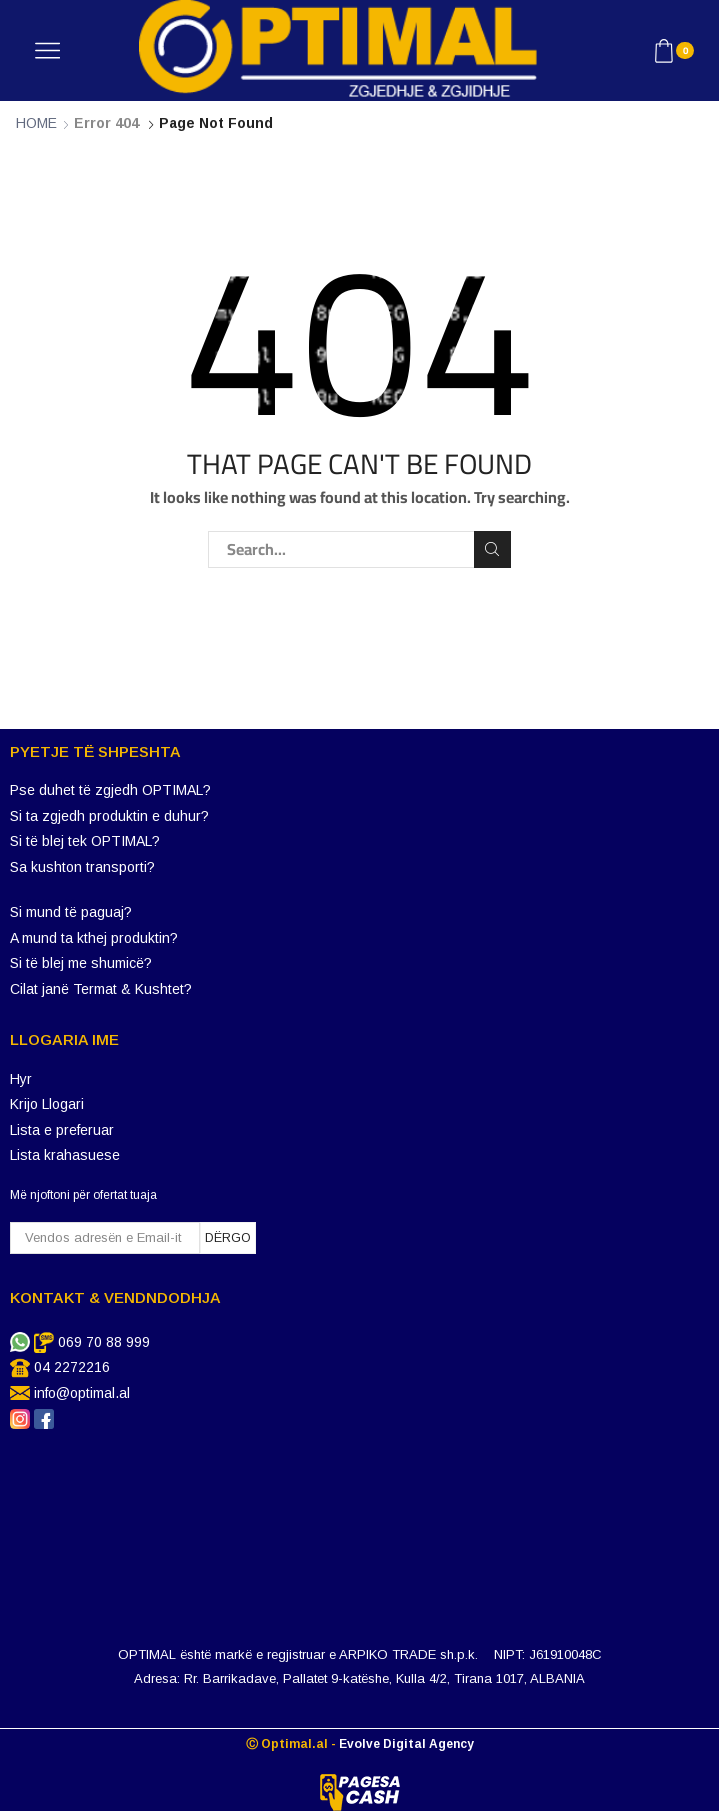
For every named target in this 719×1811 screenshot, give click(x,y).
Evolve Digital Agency (406, 1744)
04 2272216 (72, 1367)
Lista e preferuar (62, 1130)
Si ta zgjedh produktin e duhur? (109, 816)
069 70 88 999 (104, 1342)
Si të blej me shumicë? (81, 963)
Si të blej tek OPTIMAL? (85, 841)
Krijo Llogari (47, 1104)
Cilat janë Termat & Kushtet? (101, 989)
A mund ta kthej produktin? (94, 938)
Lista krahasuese (65, 1155)
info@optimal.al (82, 1393)
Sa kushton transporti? (82, 867)
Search (492, 549)
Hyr (21, 1079)
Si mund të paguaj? (71, 912)
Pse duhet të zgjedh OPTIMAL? (110, 790)
